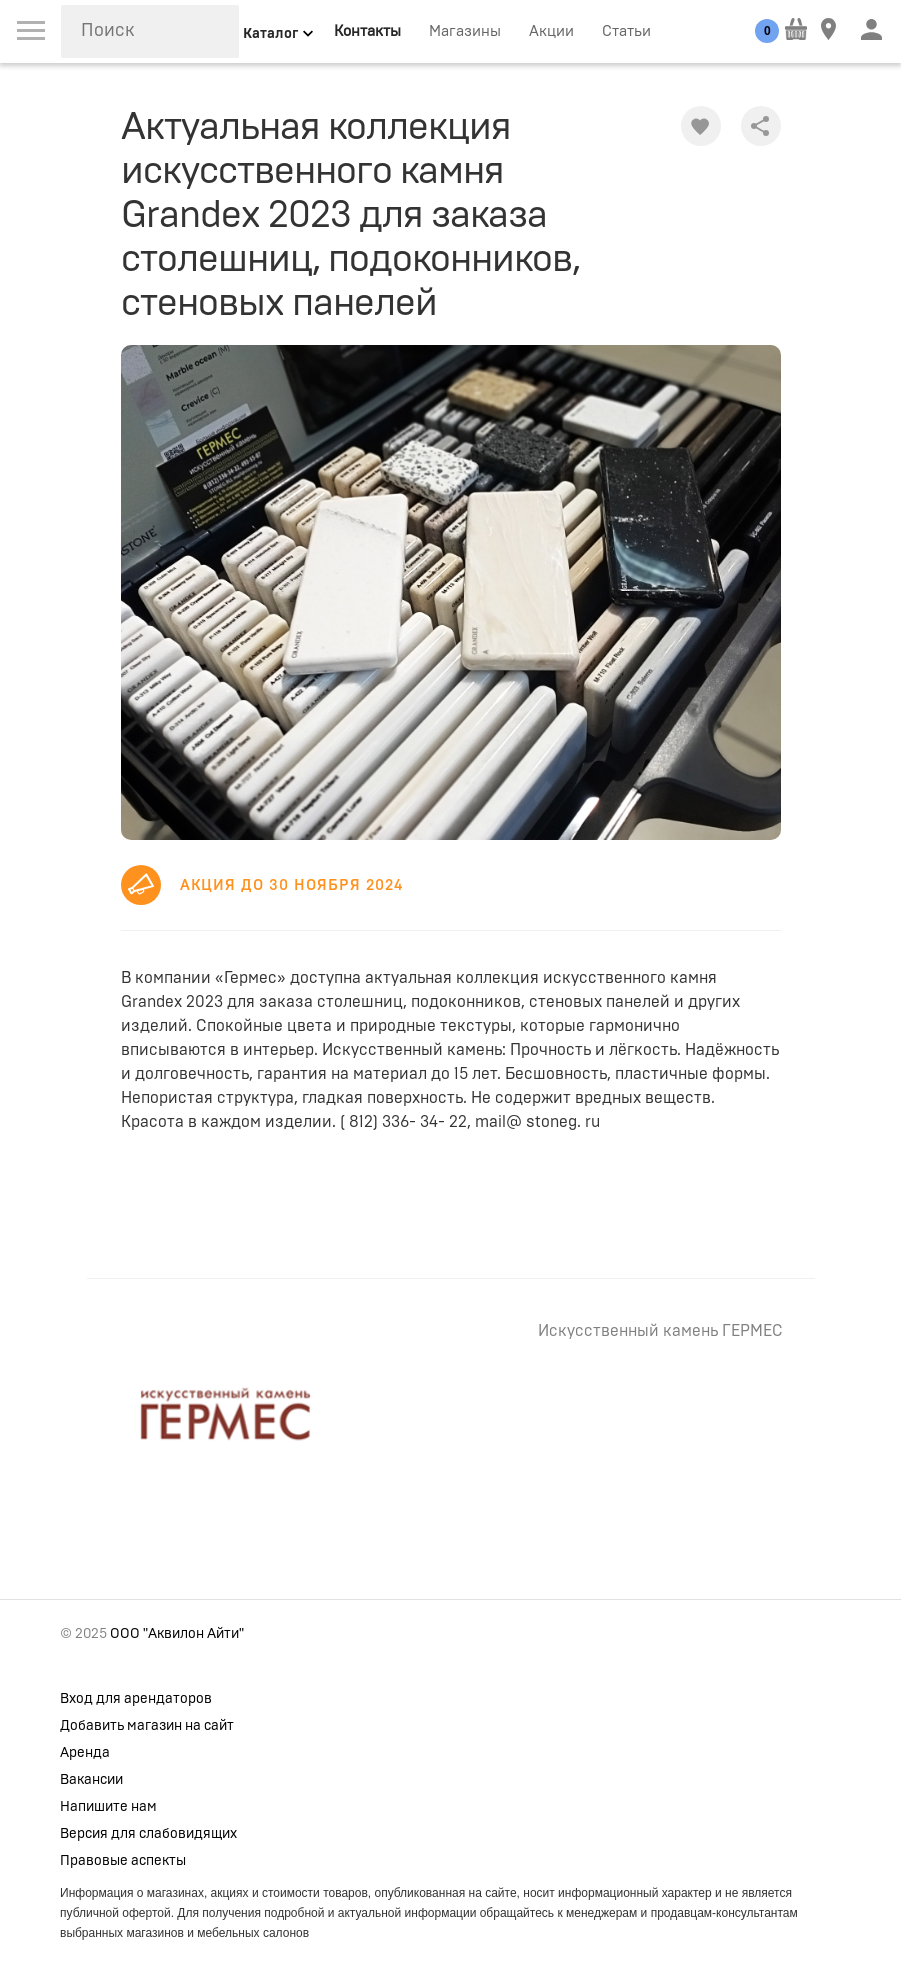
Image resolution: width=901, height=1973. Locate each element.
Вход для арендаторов (136, 1699)
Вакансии (91, 1780)
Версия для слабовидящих (148, 1834)
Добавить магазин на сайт (147, 1726)
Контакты (367, 31)
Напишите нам (108, 1807)
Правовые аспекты (123, 1861)
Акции (551, 31)
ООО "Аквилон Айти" (177, 1634)
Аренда (85, 1753)
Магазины (465, 31)
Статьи (626, 31)
